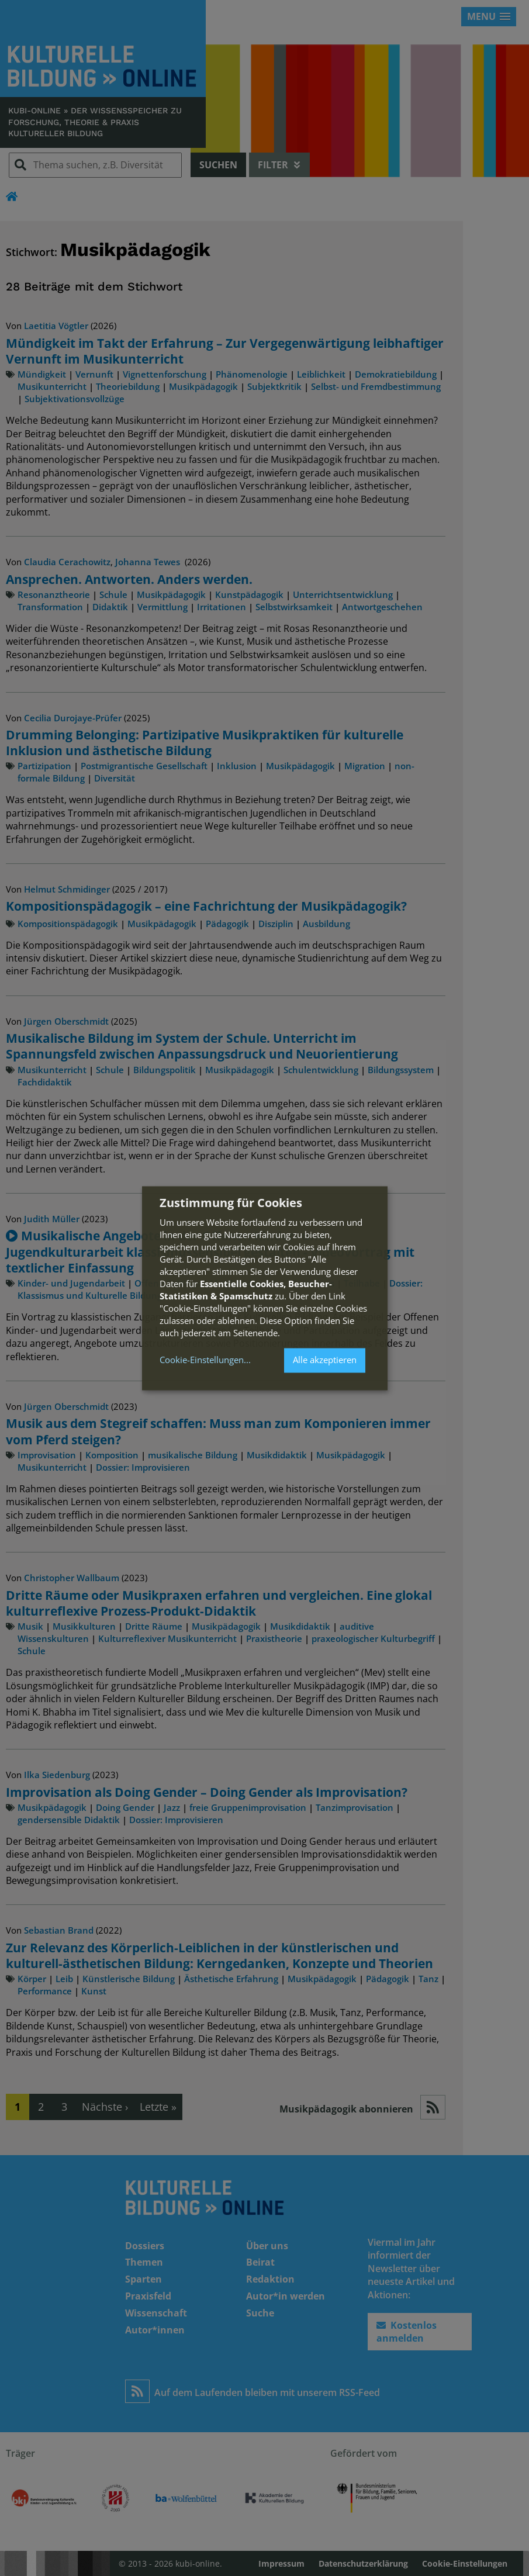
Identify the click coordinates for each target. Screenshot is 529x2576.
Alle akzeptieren (325, 1360)
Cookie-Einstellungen (202, 1360)
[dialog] (265, 1288)
